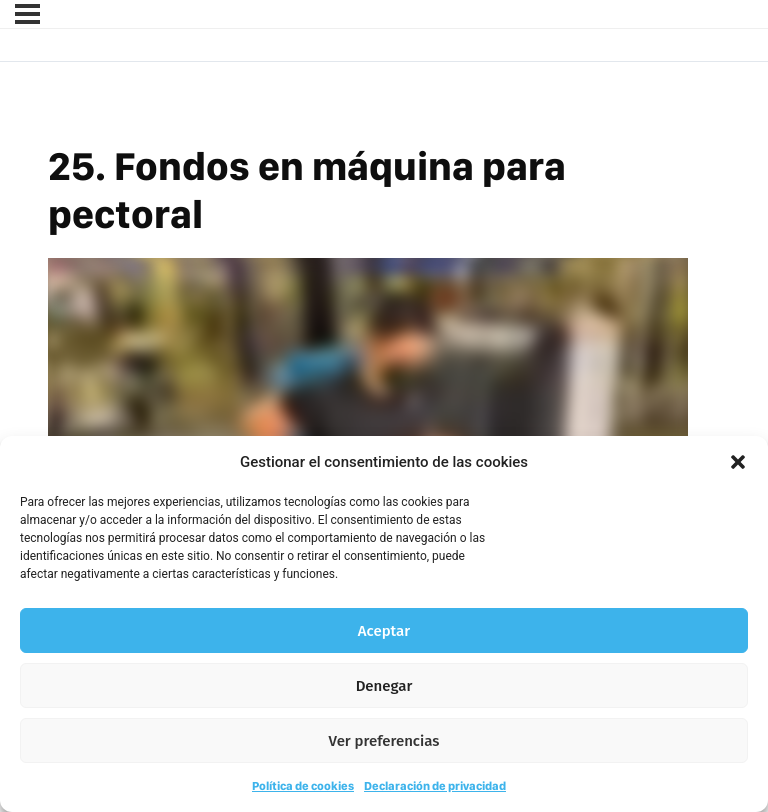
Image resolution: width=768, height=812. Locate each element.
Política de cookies (303, 786)
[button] (738, 462)
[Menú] (27, 14)
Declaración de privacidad (435, 786)
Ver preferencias (384, 741)
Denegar (384, 686)
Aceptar (384, 631)
